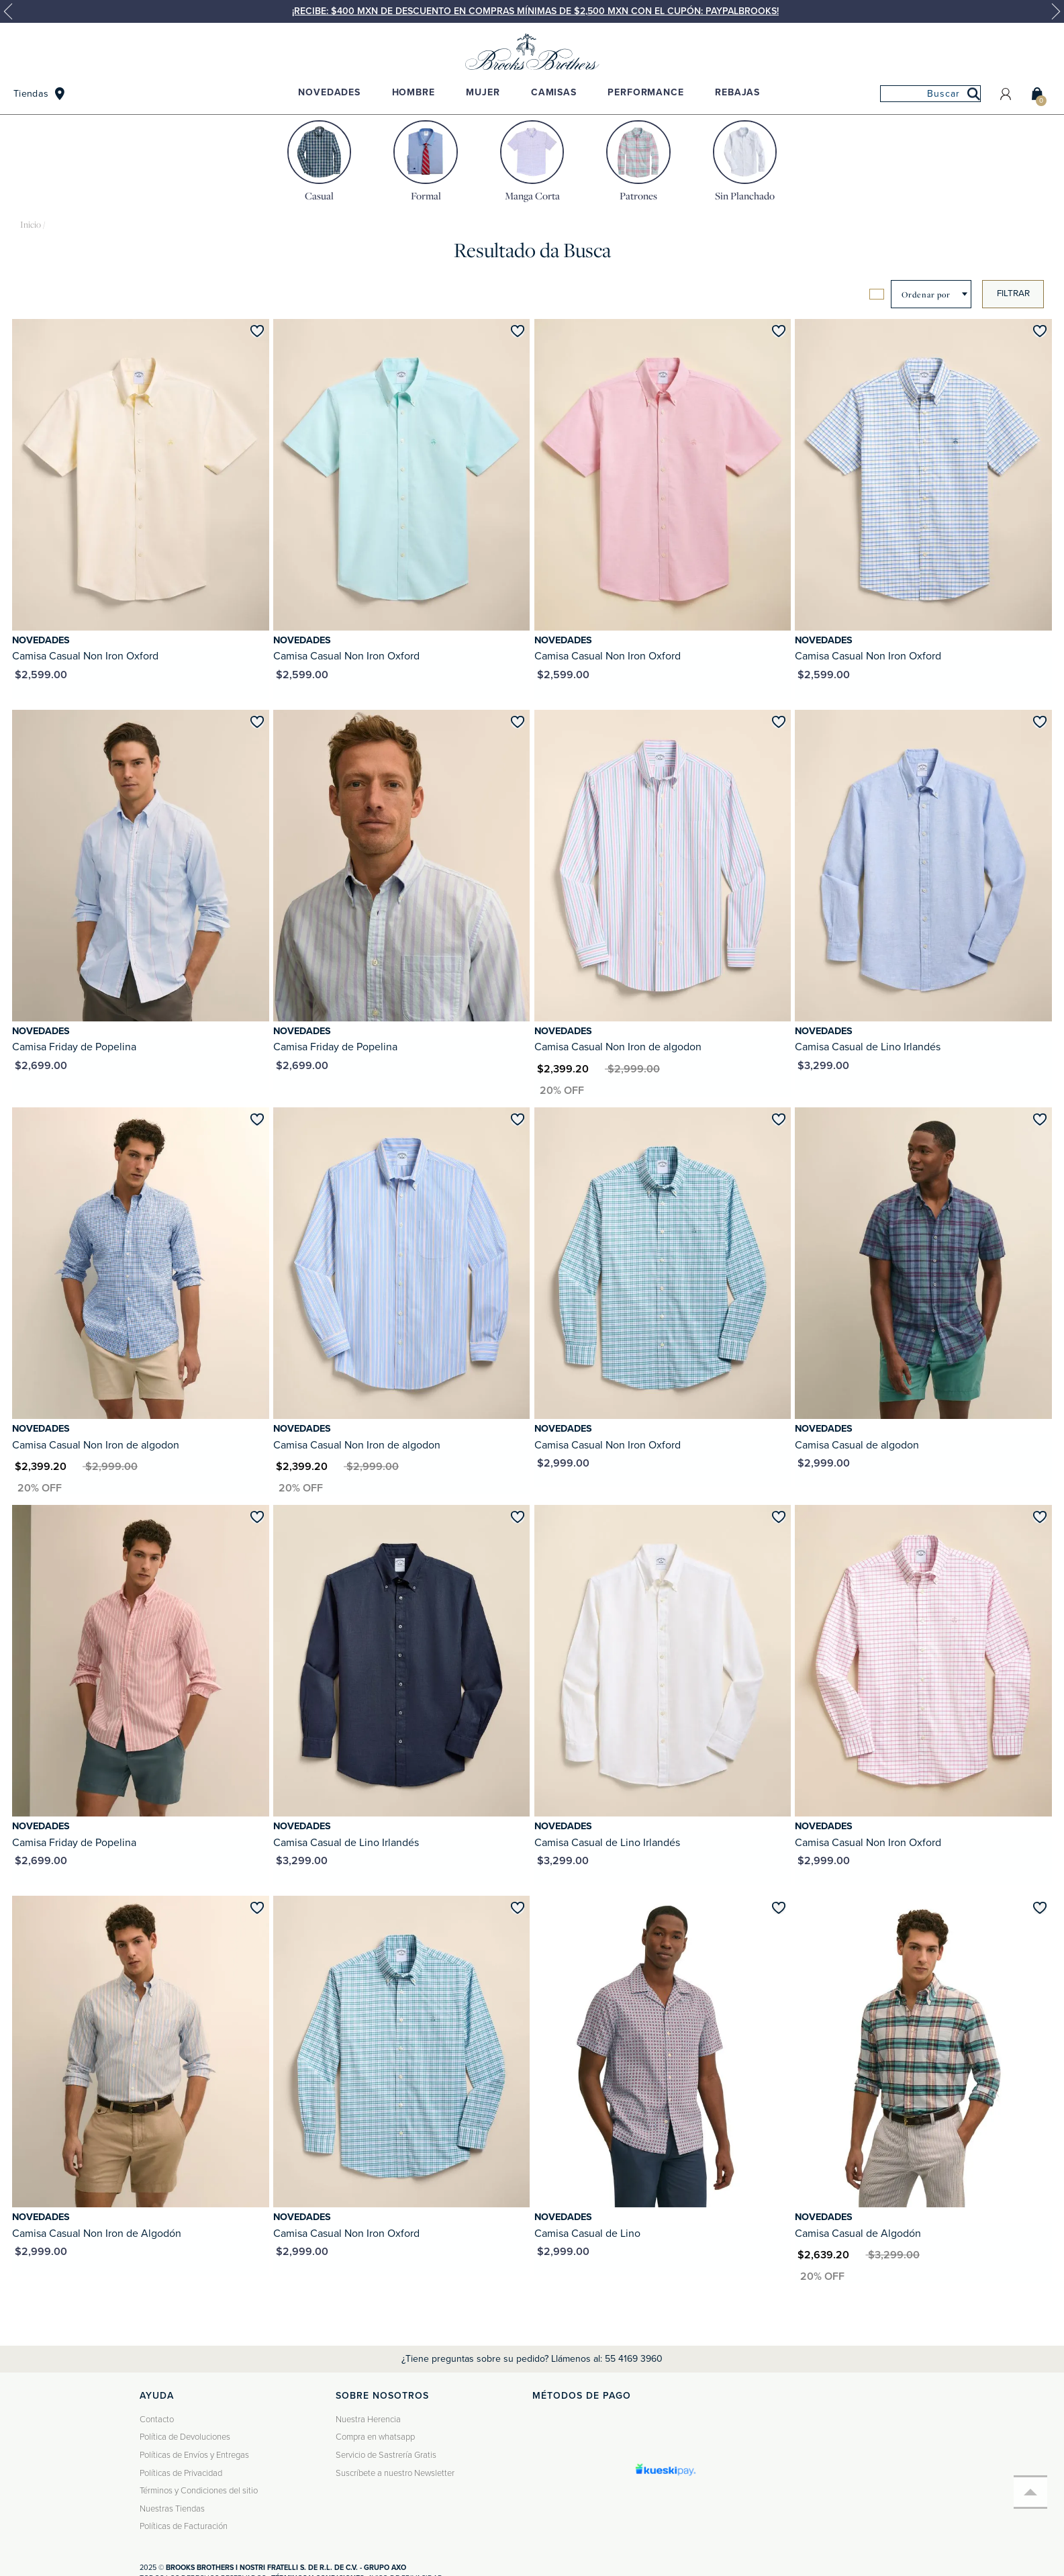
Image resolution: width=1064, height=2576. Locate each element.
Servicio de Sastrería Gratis (386, 2455)
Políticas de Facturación (184, 2526)
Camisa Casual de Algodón (858, 2233)
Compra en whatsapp (375, 2437)
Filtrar (1013, 293)
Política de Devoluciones (185, 2437)
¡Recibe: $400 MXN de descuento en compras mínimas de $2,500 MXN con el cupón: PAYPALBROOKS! (535, 11)
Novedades (329, 92)
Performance (645, 92)
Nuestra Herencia (368, 2419)
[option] (532, 11)
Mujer (482, 92)
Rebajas (737, 92)
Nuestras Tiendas (172, 2508)
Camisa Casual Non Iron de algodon (618, 1047)
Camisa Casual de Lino (587, 2233)
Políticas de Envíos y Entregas (194, 2455)
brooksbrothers (30, 225)
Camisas (554, 92)
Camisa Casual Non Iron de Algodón (96, 2233)
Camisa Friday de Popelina (74, 1047)
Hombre (413, 92)
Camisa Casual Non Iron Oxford (85, 656)
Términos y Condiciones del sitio (199, 2490)
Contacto (157, 2419)
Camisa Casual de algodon (857, 1445)
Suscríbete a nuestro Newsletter (395, 2473)
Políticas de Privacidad (181, 2473)
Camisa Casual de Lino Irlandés (867, 1047)
